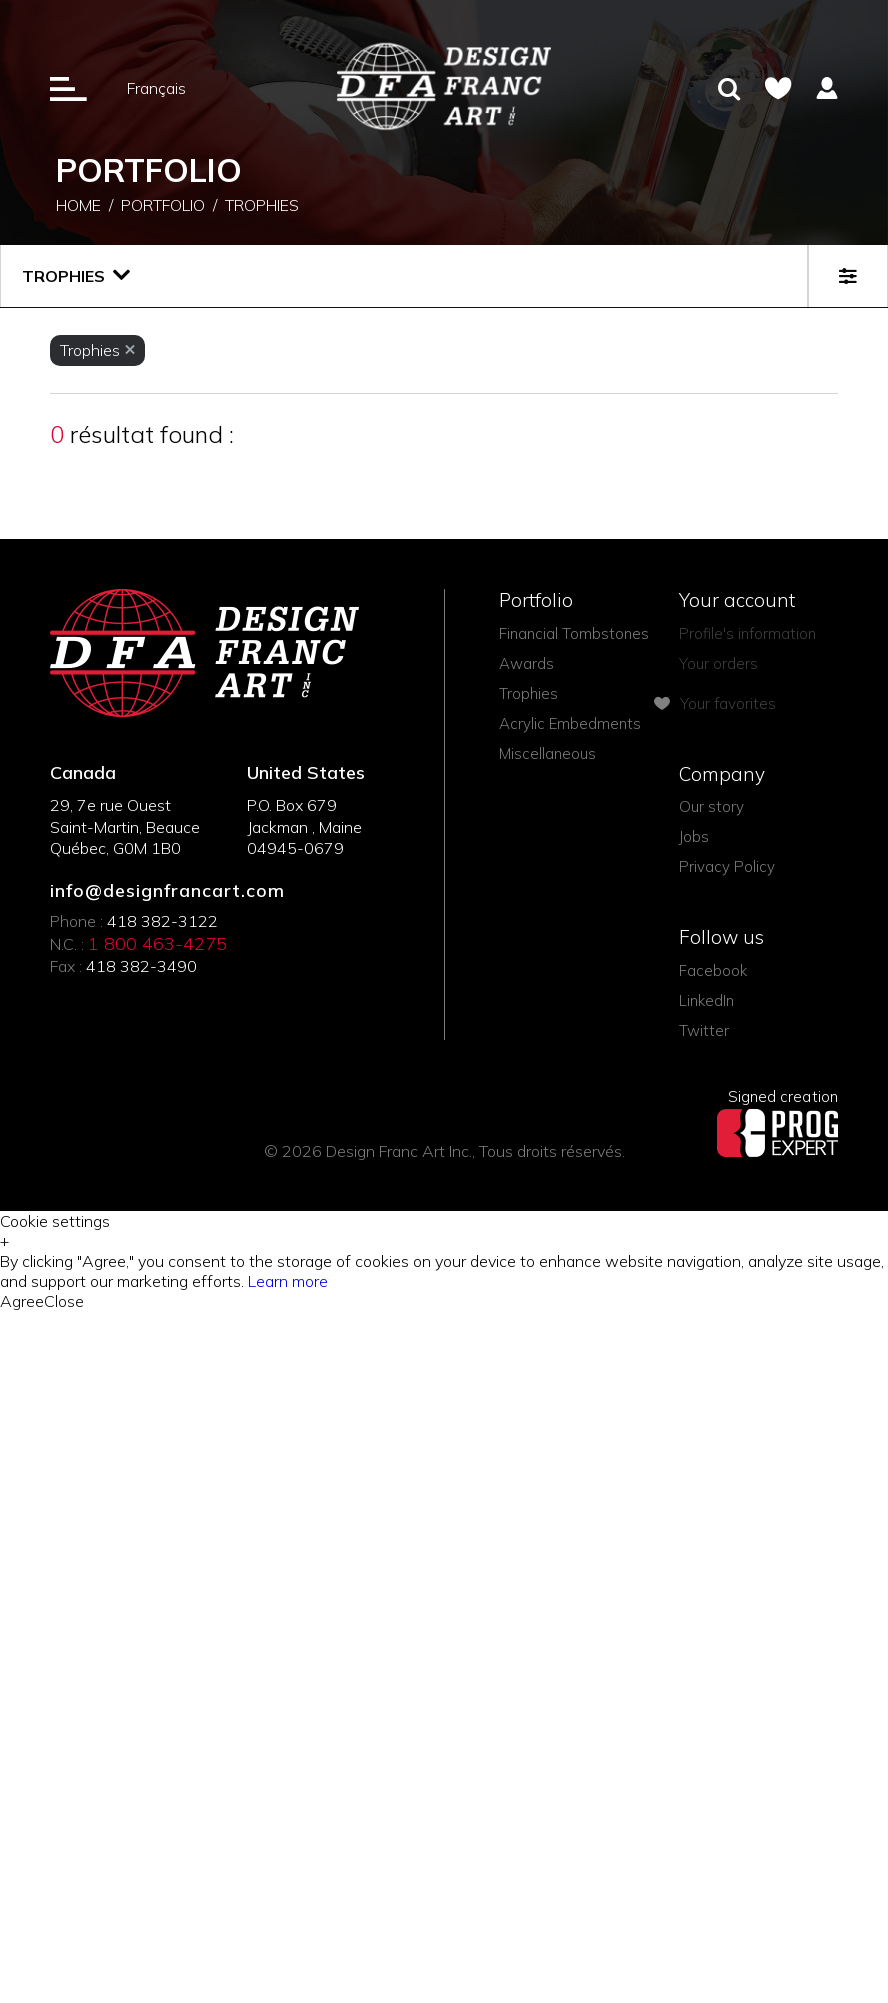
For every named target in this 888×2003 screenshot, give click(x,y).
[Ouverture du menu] (68, 88)
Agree (22, 1301)
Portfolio (163, 207)
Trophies (262, 207)
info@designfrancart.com (167, 891)
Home (78, 207)
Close (64, 1301)
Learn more (288, 1281)
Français (156, 88)
